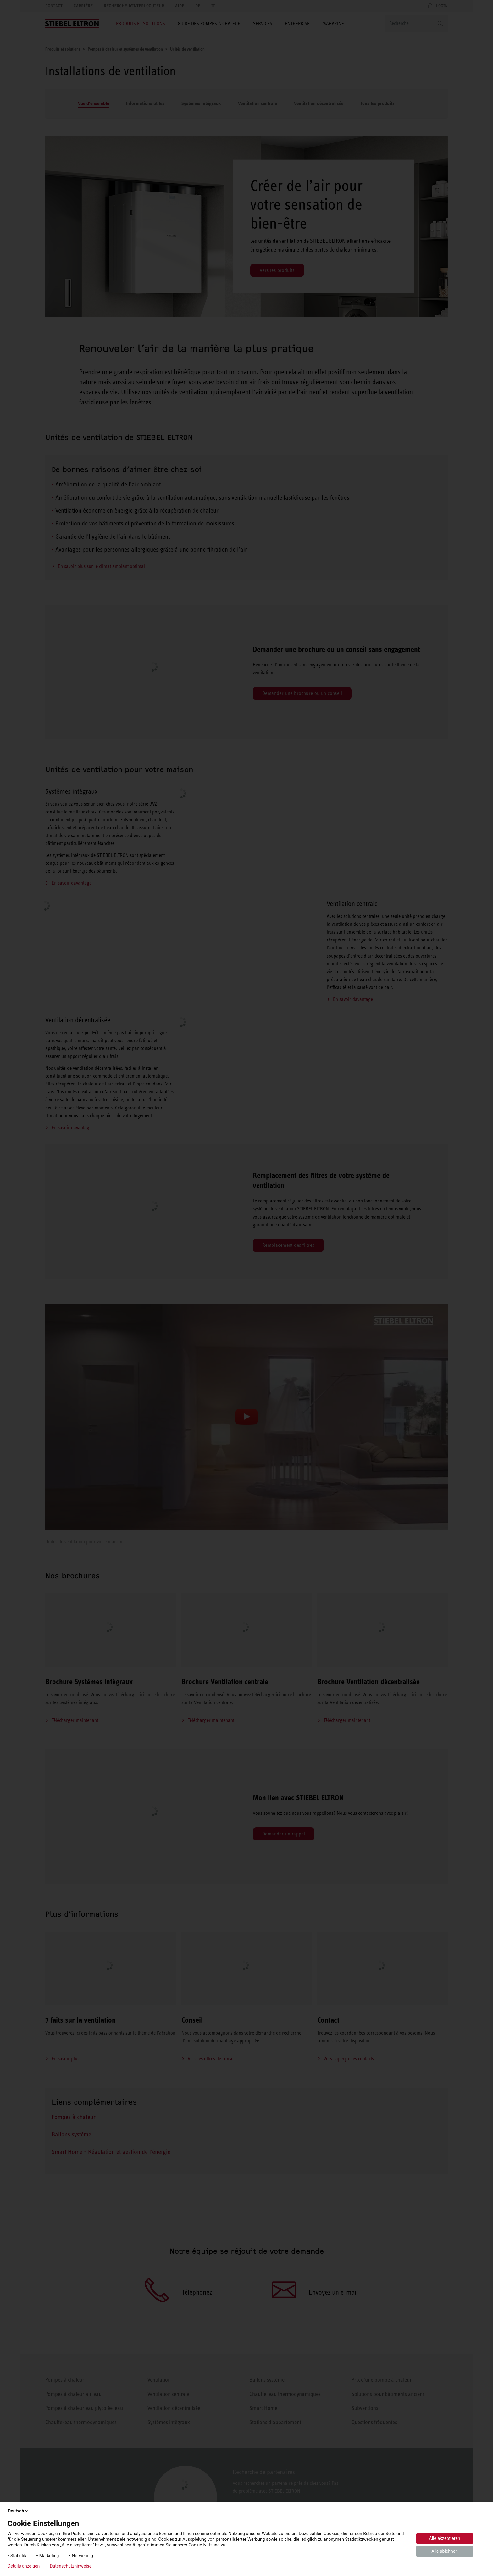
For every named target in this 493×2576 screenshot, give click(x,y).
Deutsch (18, 2510)
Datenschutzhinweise (70, 2565)
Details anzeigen (24, 2565)
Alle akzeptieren (444, 2538)
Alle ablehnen (444, 2551)
